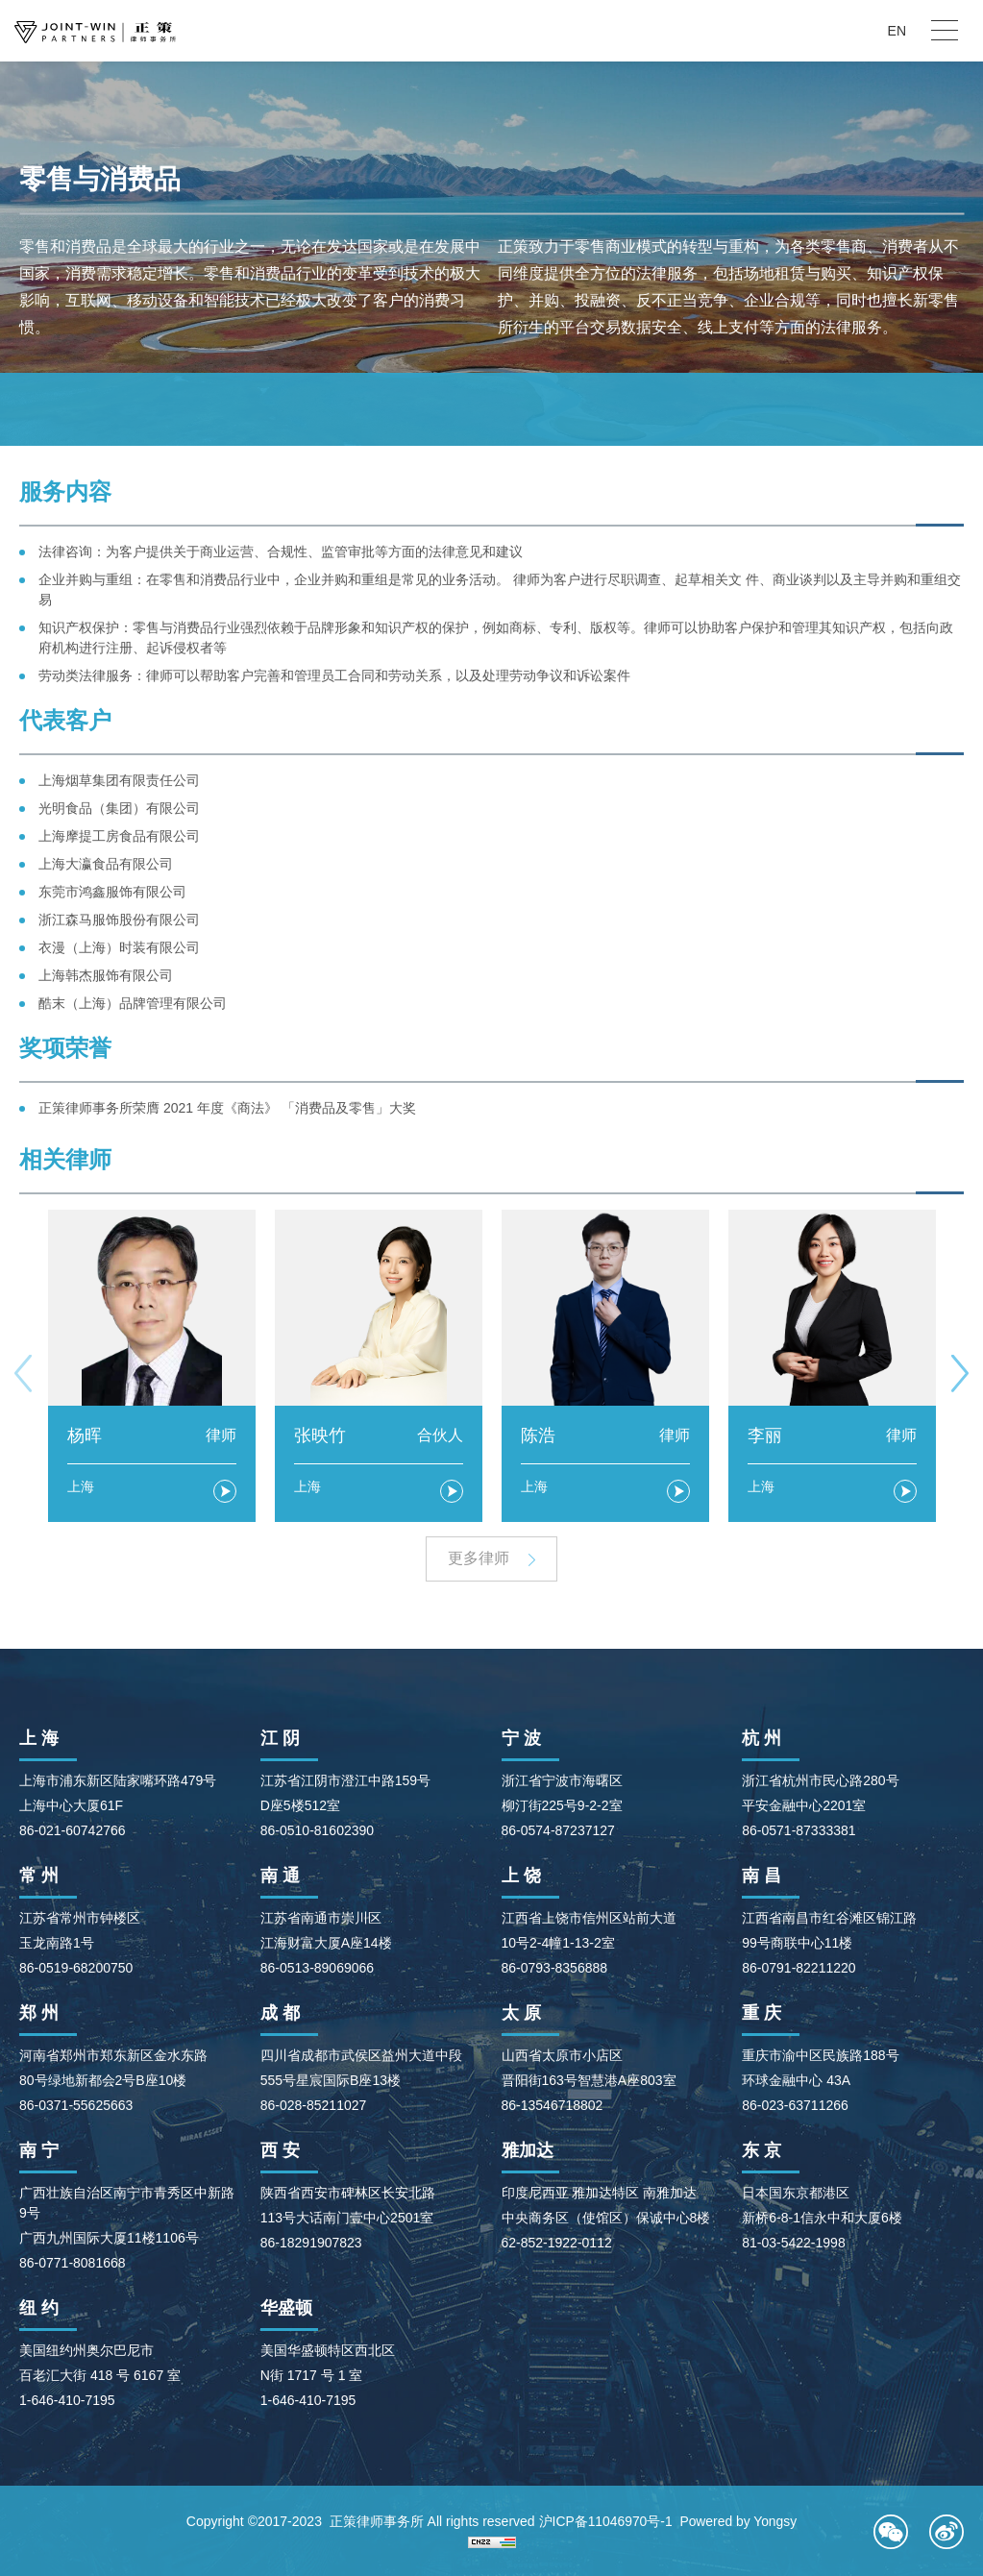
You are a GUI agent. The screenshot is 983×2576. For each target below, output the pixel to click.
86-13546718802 (552, 2105)
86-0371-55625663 (76, 2105)
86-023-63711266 (795, 2105)
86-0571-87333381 (798, 1830)
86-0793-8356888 (555, 1967)
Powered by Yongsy (738, 2521)
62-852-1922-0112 (557, 2242)
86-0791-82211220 (798, 1967)
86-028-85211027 (313, 2105)
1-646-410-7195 (67, 2400)
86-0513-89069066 (317, 1967)
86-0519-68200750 (76, 1967)
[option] (151, 1366)
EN (897, 30)
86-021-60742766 (72, 1830)
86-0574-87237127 (558, 1830)
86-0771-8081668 (72, 2262)
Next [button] (960, 1372)
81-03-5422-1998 (793, 2242)
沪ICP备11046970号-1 (604, 2521)
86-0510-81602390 (317, 1830)
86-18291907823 (311, 2242)
